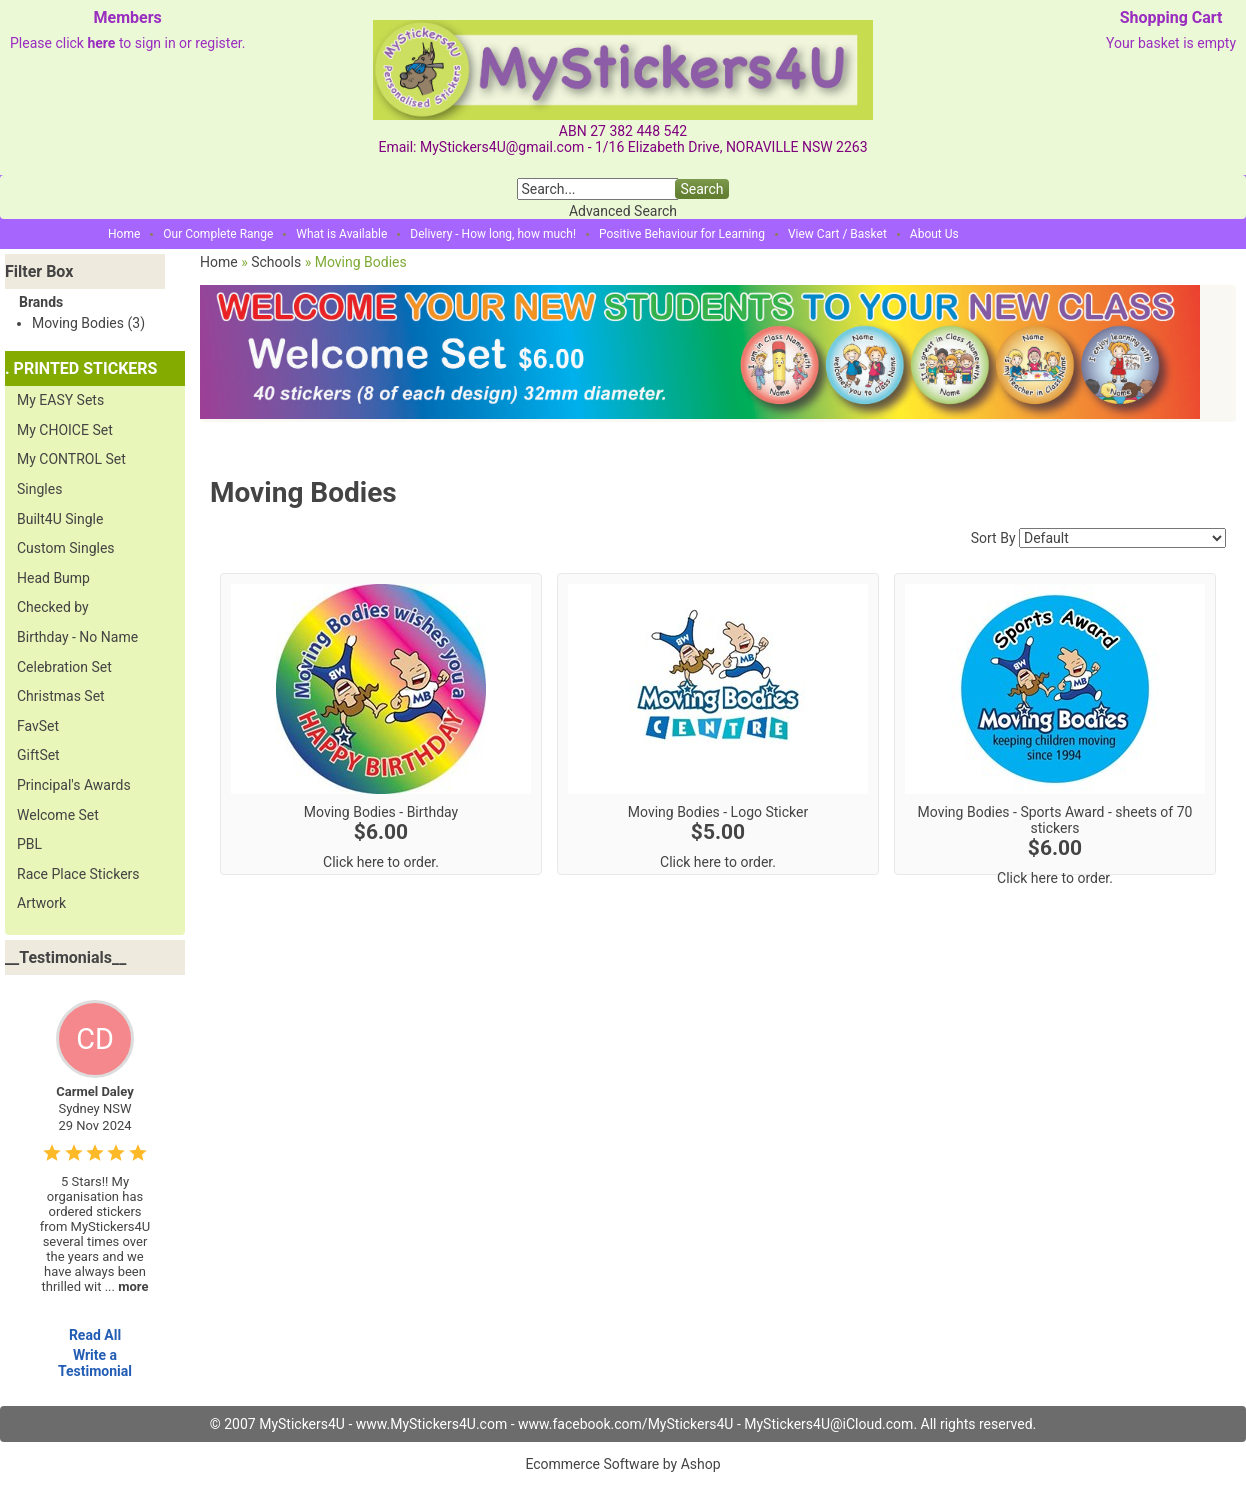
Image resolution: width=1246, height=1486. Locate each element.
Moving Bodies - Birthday (381, 812)
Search (701, 189)
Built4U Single (60, 519)
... (127, 1286)
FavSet (38, 726)
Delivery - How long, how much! (493, 234)
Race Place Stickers (78, 874)
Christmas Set (61, 696)
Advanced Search (623, 211)
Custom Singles (66, 548)
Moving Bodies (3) (88, 323)
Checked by (53, 607)
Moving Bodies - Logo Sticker (718, 812)
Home (124, 234)
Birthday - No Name (77, 637)
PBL (29, 844)
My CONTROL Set (71, 459)
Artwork (41, 903)
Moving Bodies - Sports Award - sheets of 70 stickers (1055, 820)
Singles (39, 489)
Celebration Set (64, 667)
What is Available (341, 234)
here (101, 43)
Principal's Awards (74, 785)
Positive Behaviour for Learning (682, 234)
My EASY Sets (60, 400)
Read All (95, 1335)
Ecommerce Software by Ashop (622, 1464)
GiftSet (38, 755)
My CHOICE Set (65, 430)
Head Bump (53, 578)
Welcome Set (58, 815)
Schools (276, 262)
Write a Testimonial (95, 1363)
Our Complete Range (218, 234)
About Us (934, 234)
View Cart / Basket (837, 234)
